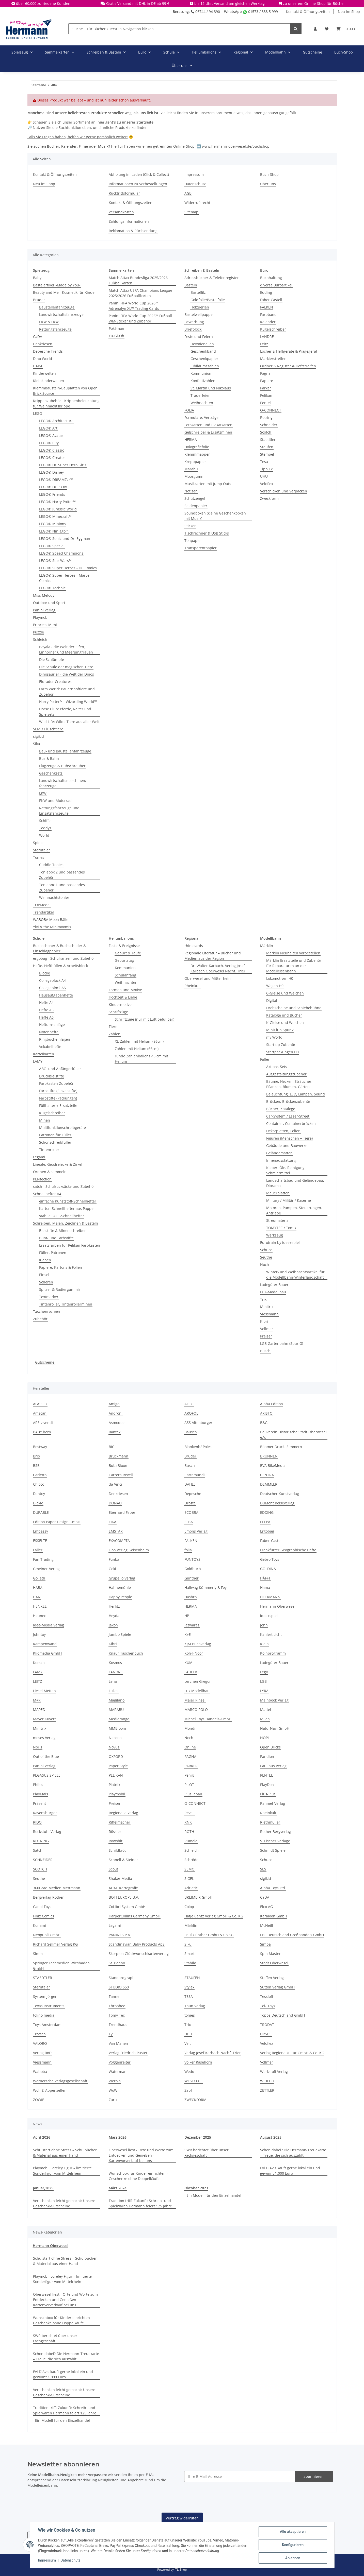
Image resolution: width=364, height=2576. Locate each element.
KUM (188, 1662)
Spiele (38, 842)
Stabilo (190, 1963)
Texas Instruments (49, 2005)
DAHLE (190, 1484)
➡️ (199, 146)
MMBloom (117, 1728)
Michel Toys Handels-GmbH (207, 1718)
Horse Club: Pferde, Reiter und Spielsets (65, 712)
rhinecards (193, 945)
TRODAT (267, 2024)
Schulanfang (125, 975)
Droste (190, 1503)
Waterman (117, 2071)
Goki (112, 1568)
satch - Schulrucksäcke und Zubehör (64, 1186)
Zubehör (40, 1318)
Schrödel (191, 1859)
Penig (189, 1775)
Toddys (45, 828)
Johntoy (39, 1634)
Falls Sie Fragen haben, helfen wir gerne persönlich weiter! (77, 136)
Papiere (266, 380)
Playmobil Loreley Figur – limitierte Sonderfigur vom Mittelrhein (62, 2171)
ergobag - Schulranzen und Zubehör (64, 958)
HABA (37, 366)
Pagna (265, 373)
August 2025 (270, 2137)
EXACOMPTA (119, 1540)
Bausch (190, 1432)
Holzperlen (200, 307)
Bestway (40, 1446)
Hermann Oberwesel (277, 1606)
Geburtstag (124, 960)
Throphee (117, 2005)
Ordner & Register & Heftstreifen (288, 366)
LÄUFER (190, 1672)
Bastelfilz (198, 292)
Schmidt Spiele (273, 1850)
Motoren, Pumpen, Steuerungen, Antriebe (294, 1210)
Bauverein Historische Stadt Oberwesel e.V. (293, 1435)
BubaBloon (118, 1465)
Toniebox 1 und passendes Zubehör (62, 887)
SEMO (189, 1869)
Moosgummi (194, 476)
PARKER (191, 1765)
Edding (266, 292)
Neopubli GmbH (46, 1934)
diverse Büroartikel (276, 285)
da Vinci (115, 1484)
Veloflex (266, 483)
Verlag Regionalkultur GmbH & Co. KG (292, 2052)
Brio (36, 1456)
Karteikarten (43, 1054)
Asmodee (116, 1422)
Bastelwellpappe (198, 314)
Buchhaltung (271, 277)
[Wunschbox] (327, 29)
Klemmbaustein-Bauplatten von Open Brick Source (65, 391)
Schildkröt (117, 1850)
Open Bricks (270, 1747)
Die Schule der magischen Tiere (66, 666)
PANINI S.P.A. (120, 1934)
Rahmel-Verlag (272, 1803)
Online (190, 1747)
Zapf (188, 2090)
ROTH (189, 1831)
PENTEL (266, 1775)
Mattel (265, 1709)
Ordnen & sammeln (50, 1171)
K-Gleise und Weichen (285, 1022)
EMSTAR (116, 1531)
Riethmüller (270, 1822)
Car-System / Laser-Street (287, 1116)
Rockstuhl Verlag (47, 1831)
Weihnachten (202, 402)
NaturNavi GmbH (274, 1728)
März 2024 (117, 2188)
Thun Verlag (194, 2005)
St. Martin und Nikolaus (211, 388)
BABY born (42, 1432)
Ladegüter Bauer (274, 1284)
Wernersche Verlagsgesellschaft (60, 2081)
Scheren (46, 1282)
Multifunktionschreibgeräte (62, 1127)
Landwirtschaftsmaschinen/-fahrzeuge (63, 783)
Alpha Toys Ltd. (273, 1887)
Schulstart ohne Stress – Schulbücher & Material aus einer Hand (65, 2153)
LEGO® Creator (52, 457)
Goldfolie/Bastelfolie (208, 299)
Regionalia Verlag (123, 1812)
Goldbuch (192, 1568)
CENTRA (267, 1474)
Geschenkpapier (204, 358)
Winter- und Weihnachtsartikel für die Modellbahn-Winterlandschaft (295, 1274)
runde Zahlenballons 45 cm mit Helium (141, 1059)
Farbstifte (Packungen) (58, 1098)
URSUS (266, 2034)
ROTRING (41, 1841)
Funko (114, 1559)
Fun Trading (43, 1559)
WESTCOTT (193, 2081)
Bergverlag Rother (48, 1897)
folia (188, 1550)
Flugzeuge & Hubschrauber (62, 765)
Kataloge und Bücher (284, 1015)
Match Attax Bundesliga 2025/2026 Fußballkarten (138, 280)
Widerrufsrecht (197, 202)
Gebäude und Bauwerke (286, 1145)
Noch (264, 1264)
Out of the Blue (46, 1756)
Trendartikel (43, 912)
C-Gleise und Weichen (285, 993)
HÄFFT (265, 1578)
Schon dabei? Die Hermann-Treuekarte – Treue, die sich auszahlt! (293, 2153)
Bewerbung (194, 321)
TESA (188, 1996)
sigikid (38, 736)
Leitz (264, 343)
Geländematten (279, 1152)
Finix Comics (43, 1916)
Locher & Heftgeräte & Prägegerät (288, 351)
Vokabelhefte (50, 1046)
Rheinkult (192, 985)
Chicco (38, 1484)
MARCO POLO (196, 1709)
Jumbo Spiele (120, 1634)
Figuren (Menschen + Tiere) (289, 1138)
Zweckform (269, 498)
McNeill (266, 1925)
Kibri (264, 1321)
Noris (37, 1747)
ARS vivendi (43, 1422)
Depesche (192, 1493)
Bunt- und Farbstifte (56, 1237)
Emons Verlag (196, 1531)
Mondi (189, 1728)
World (44, 835)
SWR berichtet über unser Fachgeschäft (206, 2153)
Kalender (268, 321)
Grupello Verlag (122, 1578)
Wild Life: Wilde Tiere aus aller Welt (69, 721)
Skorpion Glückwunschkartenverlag (139, 1953)
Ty (111, 2034)
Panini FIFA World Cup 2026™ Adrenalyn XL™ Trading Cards (134, 306)
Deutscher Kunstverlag (279, 1493)
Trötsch (39, 2034)
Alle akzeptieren (293, 2532)
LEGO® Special (52, 545)
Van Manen (118, 2043)
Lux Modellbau (197, 1690)
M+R (37, 1700)
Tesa (264, 461)
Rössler (115, 1831)
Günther (191, 1578)
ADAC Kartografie (123, 1887)
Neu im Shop (349, 11)
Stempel (267, 454)
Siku (36, 743)
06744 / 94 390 (205, 11)
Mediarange (119, 1718)
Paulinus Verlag (273, 1765)
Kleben (45, 1260)
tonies (189, 2015)
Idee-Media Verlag (48, 1625)
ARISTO (266, 1413)
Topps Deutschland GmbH (282, 2015)
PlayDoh (267, 1784)
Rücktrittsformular (124, 193)
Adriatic (191, 1887)
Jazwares (191, 1625)
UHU (264, 476)
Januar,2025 (43, 2188)
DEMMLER (268, 1484)
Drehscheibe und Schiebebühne (293, 1007)
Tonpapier (193, 540)
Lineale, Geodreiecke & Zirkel (57, 1164)
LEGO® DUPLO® (53, 487)
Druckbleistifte (51, 1076)
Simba (265, 1944)
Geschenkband (203, 351)
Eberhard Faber (122, 1512)
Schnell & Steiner (123, 1859)
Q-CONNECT (270, 410)
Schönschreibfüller (55, 1142)
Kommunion (201, 373)
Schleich (40, 639)
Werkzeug (274, 1235)
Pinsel (44, 1274)
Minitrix (266, 1306)
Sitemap (191, 212)
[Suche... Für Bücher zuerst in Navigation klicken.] (179, 28)
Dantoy (39, 1493)
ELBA (188, 1521)
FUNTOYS (192, 1559)
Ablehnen (292, 2558)
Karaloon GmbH (273, 1916)
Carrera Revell (121, 1474)
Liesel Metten (44, 1690)
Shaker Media (120, 1878)
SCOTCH (40, 1869)
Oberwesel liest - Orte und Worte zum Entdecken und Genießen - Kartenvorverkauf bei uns (141, 2155)
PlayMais (40, 1794)
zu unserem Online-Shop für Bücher (314, 3)
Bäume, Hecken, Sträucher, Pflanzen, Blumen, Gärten (289, 1084)
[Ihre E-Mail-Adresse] (239, 2476)
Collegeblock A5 (52, 987)
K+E (187, 1634)
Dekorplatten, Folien (283, 1130)
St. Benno (117, 1963)
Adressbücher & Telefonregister (211, 277)
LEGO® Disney (51, 472)
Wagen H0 (274, 985)
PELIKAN (116, 1775)
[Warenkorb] (346, 29)
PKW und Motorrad (55, 800)
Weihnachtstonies (54, 897)
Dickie (38, 1503)
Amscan (39, 1413)
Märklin (266, 945)
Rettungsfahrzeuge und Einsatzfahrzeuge (59, 810)
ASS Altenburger (198, 1422)
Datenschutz (195, 183)
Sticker (190, 525)
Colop (189, 1906)
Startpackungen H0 (282, 1052)
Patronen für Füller (55, 1134)
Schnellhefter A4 (47, 1193)
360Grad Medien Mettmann (56, 1887)
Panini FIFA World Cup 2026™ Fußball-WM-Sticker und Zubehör (141, 318)
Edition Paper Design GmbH (56, 1521)
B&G (263, 1422)
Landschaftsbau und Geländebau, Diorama (295, 1183)
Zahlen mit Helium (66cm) (137, 1048)
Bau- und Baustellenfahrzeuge (65, 751)
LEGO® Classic (51, 450)
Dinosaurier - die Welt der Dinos (66, 674)
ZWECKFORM (195, 2099)
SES (263, 1869)
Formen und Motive (125, 989)
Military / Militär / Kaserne (288, 1200)
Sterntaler (41, 850)
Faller (265, 1059)
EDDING (267, 1512)
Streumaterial (278, 1220)
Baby (37, 277)
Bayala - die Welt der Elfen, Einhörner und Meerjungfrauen (66, 649)
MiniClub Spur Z (280, 1029)
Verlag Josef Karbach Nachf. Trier (212, 2052)
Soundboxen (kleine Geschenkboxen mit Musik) (215, 516)
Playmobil (41, 617)
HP (186, 1615)
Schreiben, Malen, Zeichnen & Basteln (65, 1223)
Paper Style (118, 1765)
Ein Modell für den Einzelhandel (213, 2195)
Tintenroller (49, 1149)
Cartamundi (194, 1474)
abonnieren (314, 2476)
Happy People (120, 1596)
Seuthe (266, 1257)
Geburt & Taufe (128, 953)
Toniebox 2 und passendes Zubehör (62, 875)
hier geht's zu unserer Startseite (125, 122)
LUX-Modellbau (273, 1292)
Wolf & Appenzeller (49, 2090)
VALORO (40, 2043)
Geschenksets (50, 773)
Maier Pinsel (194, 1700)
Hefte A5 (46, 1009)
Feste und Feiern (198, 336)
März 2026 (117, 2137)
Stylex (189, 1987)
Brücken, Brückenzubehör (288, 1101)
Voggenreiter (120, 2062)
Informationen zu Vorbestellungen (138, 183)
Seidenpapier (195, 505)
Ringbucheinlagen (54, 1039)
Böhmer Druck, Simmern (281, 1446)
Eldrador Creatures (55, 681)
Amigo (114, 1403)
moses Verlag (44, 1737)
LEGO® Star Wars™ (55, 560)
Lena (113, 1681)
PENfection (42, 1179)
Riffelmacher (119, 1822)
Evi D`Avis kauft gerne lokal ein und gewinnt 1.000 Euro (290, 2171)
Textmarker (48, 1296)
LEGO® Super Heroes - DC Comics (68, 567)
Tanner (115, 1996)
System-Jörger (45, 1996)
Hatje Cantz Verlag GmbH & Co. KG (213, 1916)
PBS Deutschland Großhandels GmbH (292, 1934)
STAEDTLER (42, 1977)
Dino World (42, 358)
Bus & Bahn (49, 758)
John (264, 1625)
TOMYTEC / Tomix (281, 1227)
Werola (115, 2081)
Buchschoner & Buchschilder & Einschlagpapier (59, 948)
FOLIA (189, 410)
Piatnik (114, 1784)
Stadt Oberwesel (274, 1963)
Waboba (40, 2071)
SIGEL (189, 1878)
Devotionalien (202, 343)
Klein (264, 1643)
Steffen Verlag (272, 1977)
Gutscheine (44, 1362)
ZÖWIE (38, 2099)
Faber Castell (271, 299)
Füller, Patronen (52, 1252)
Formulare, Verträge (201, 417)
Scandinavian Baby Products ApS (137, 1944)
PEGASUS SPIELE (46, 1775)
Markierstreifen (273, 358)
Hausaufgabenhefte (56, 995)
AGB (188, 193)
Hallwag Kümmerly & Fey (205, 1587)
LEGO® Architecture (56, 420)
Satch (37, 1850)
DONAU (115, 1503)
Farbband (268, 314)
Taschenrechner (47, 1311)
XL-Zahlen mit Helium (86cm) (139, 1041)
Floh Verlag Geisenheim (129, 1550)
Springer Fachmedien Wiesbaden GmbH (61, 1966)
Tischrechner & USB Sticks (206, 533)
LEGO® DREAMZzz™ (56, 479)
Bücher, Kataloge (280, 1108)
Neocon (115, 1737)
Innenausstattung (281, 1160)
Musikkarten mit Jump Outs (207, 483)
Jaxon (113, 1625)
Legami (39, 1157)
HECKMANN (270, 1596)
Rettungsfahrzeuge (55, 329)
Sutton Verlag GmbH (277, 1987)
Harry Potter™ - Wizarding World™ (68, 701)
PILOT (189, 1784)
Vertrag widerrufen (182, 2518)
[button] (315, 29)
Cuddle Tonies (51, 864)
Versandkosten (121, 212)
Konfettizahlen (203, 380)
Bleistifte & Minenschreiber (62, 1230)
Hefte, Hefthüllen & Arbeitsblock (60, 965)
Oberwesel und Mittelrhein (207, 978)
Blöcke (44, 973)
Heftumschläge (52, 1024)
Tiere (113, 1026)
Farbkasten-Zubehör (56, 1083)
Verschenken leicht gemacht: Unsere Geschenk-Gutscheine (64, 2203)
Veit (187, 2043)
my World (274, 1037)
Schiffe (45, 820)
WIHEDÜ (267, 2081)
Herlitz (114, 1606)
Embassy (40, 1531)
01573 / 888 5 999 (260, 11)
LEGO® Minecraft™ (55, 516)
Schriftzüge (118, 1011)
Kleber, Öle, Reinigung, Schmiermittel (286, 1170)
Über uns (268, 183)
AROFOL (191, 1413)
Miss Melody (43, 595)
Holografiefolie (196, 446)
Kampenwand (45, 1643)
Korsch (39, 1662)
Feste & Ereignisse (124, 945)
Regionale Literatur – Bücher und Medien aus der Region (212, 956)
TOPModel (42, 904)
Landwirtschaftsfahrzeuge (61, 314)
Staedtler (268, 439)
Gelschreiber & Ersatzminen (208, 432)
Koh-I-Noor (193, 1653)
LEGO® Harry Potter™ (57, 501)
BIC (111, 1446)
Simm (38, 1953)
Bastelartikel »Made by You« (57, 285)
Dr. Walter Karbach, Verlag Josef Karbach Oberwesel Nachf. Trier (218, 968)
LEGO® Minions (52, 523)
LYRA (264, 1690)
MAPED (39, 1709)
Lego (264, 1672)
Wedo (189, 2071)
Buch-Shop (343, 52)
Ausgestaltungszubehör (286, 1074)
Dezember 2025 (197, 2137)
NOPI (264, 1737)
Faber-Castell (271, 1540)
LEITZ (37, 1681)
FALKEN (266, 307)
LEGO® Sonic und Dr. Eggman (64, 538)
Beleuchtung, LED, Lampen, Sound (295, 1094)
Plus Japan (193, 1794)
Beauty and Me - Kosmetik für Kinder (64, 292)
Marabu (191, 469)
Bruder (39, 299)
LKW (42, 793)
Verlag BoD (42, 2052)
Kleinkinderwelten (48, 380)
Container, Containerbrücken (291, 1123)
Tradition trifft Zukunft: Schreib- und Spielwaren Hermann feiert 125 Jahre (140, 2203)
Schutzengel (194, 498)
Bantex (114, 1432)
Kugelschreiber (273, 329)
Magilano (116, 1700)
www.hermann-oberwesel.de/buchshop (236, 146)
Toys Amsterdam (47, 2024)
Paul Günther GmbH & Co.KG (208, 1934)
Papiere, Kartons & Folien (60, 1267)
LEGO (37, 413)
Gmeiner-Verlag (46, 1568)
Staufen (266, 446)
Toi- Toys (267, 2005)
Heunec (39, 1615)
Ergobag (267, 1531)
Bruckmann (118, 1456)
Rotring (266, 417)
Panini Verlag (44, 610)
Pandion (267, 1756)
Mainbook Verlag (274, 1700)
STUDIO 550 (119, 1987)
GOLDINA (268, 1568)
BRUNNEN (269, 1456)
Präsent (39, 1803)
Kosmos (115, 1662)
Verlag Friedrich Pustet (128, 2052)
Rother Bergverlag (275, 1831)
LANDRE (267, 336)
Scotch (265, 432)
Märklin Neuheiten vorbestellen (293, 953)
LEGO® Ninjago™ (53, 531)
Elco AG (266, 1906)
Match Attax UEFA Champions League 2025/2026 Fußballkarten (140, 293)
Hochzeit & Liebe (123, 997)
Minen (44, 1120)
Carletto (39, 1474)
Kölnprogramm (273, 1653)
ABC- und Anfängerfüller (60, 1068)
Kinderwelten (44, 373)
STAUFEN (192, 1977)
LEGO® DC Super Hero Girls (62, 464)
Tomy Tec (117, 2015)
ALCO (189, 1403)
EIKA (112, 1521)
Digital (271, 1000)
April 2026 (41, 2137)
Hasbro (190, 1596)
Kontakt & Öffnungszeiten (308, 11)
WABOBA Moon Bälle (50, 919)
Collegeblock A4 (52, 980)
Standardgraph (122, 1977)
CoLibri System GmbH (127, 1906)
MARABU (116, 1709)
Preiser (266, 1336)
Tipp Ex (266, 469)
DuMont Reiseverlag (277, 1503)
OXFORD (116, 1756)
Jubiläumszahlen (205, 366)
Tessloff (266, 1996)
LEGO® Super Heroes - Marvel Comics (64, 578)
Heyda (114, 1615)
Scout (113, 1869)
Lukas (113, 1690)
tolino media (43, 2015)
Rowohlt (115, 1841)
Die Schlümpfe (51, 659)
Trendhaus (118, 2024)
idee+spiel (269, 1615)
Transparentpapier (200, 547)
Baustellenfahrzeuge (56, 307)
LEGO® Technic (52, 588)
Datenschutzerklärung (78, 2480)
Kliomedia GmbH (47, 1653)
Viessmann (269, 1314)
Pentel (265, 402)
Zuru (113, 2099)
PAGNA (190, 1756)
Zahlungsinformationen (129, 221)
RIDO (37, 1822)
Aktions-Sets (276, 1066)
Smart (189, 1953)
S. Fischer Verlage (275, 1841)
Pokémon (116, 328)
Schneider (268, 424)
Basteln (190, 285)
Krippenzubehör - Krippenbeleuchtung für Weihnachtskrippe (66, 403)
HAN (37, 1596)
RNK (188, 1822)
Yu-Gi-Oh (116, 335)
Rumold (191, 1841)
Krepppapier (195, 461)
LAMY (37, 1061)
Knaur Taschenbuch (126, 1653)
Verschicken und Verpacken (283, 491)
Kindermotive (120, 1004)
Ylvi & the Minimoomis (52, 926)
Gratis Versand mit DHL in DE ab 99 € (137, 3)
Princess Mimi (45, 624)
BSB (36, 1465)
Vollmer (266, 1328)
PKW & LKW (49, 321)
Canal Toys (42, 1906)
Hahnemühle (120, 1587)
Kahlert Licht (271, 1634)
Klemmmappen (197, 454)
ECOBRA (191, 1512)
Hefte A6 (46, 1017)
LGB (263, 1681)
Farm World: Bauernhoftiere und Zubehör (67, 691)
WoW (113, 2090)
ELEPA (265, 1521)
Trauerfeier (200, 395)
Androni (115, 1413)
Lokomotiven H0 (279, 978)
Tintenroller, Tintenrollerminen (65, 1304)
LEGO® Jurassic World (58, 509)
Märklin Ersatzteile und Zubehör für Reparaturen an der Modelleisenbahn (293, 965)
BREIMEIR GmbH (198, 1897)
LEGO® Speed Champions (61, 553)
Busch (265, 1350)
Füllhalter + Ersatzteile (58, 1105)
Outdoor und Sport (49, 602)
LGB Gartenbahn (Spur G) (281, 1343)
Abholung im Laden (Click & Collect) (139, 174)
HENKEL (39, 1606)
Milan (265, 1718)
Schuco (266, 1249)
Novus (114, 1747)
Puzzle (38, 632)
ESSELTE (40, 1540)
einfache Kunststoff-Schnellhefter (67, 1201)
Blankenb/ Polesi (198, 1446)
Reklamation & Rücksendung (133, 230)
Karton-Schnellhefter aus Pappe (66, 1208)
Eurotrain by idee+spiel (280, 1242)
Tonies (38, 857)
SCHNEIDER (43, 1859)
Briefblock (192, 329)
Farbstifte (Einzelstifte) (58, 1090)
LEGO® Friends (52, 494)
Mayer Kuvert (44, 1718)
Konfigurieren (293, 2545)
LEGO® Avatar (51, 435)
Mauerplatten (278, 1193)
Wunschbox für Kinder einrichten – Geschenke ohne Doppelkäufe (138, 2176)
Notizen (191, 491)
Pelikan (266, 395)
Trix (263, 1299)
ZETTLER (267, 2090)
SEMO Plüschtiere (48, 729)
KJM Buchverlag (197, 1643)
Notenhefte (48, 1031)
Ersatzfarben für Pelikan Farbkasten (69, 1245)
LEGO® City (49, 442)
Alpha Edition (271, 1403)
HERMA (190, 439)
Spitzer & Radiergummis (60, 1289)
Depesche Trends (48, 351)
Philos (38, 1784)
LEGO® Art (48, 428)
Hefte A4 (46, 1002)
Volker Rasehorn (198, 2062)
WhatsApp (233, 11)
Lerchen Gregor (197, 1681)
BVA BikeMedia (273, 1465)
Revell (189, 1812)
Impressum (194, 174)
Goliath (39, 1578)
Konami (39, 1925)
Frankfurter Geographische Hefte (288, 1550)
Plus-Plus (268, 1794)
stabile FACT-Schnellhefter (61, 1215)
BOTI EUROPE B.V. (124, 1897)
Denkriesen (42, 343)
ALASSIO (40, 1403)
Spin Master (270, 1953)
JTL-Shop (181, 2569)
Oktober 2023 (196, 2188)
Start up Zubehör (280, 1044)
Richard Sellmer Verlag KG (55, 1944)
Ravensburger (45, 1812)
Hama (265, 1587)
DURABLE (41, 1512)
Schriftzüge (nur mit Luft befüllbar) (144, 1019)
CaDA (37, 336)
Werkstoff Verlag (274, 2071)
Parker (265, 388)
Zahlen (114, 1034)
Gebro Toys (269, 1559)
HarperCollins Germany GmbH (134, 1916)
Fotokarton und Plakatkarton (208, 424)
